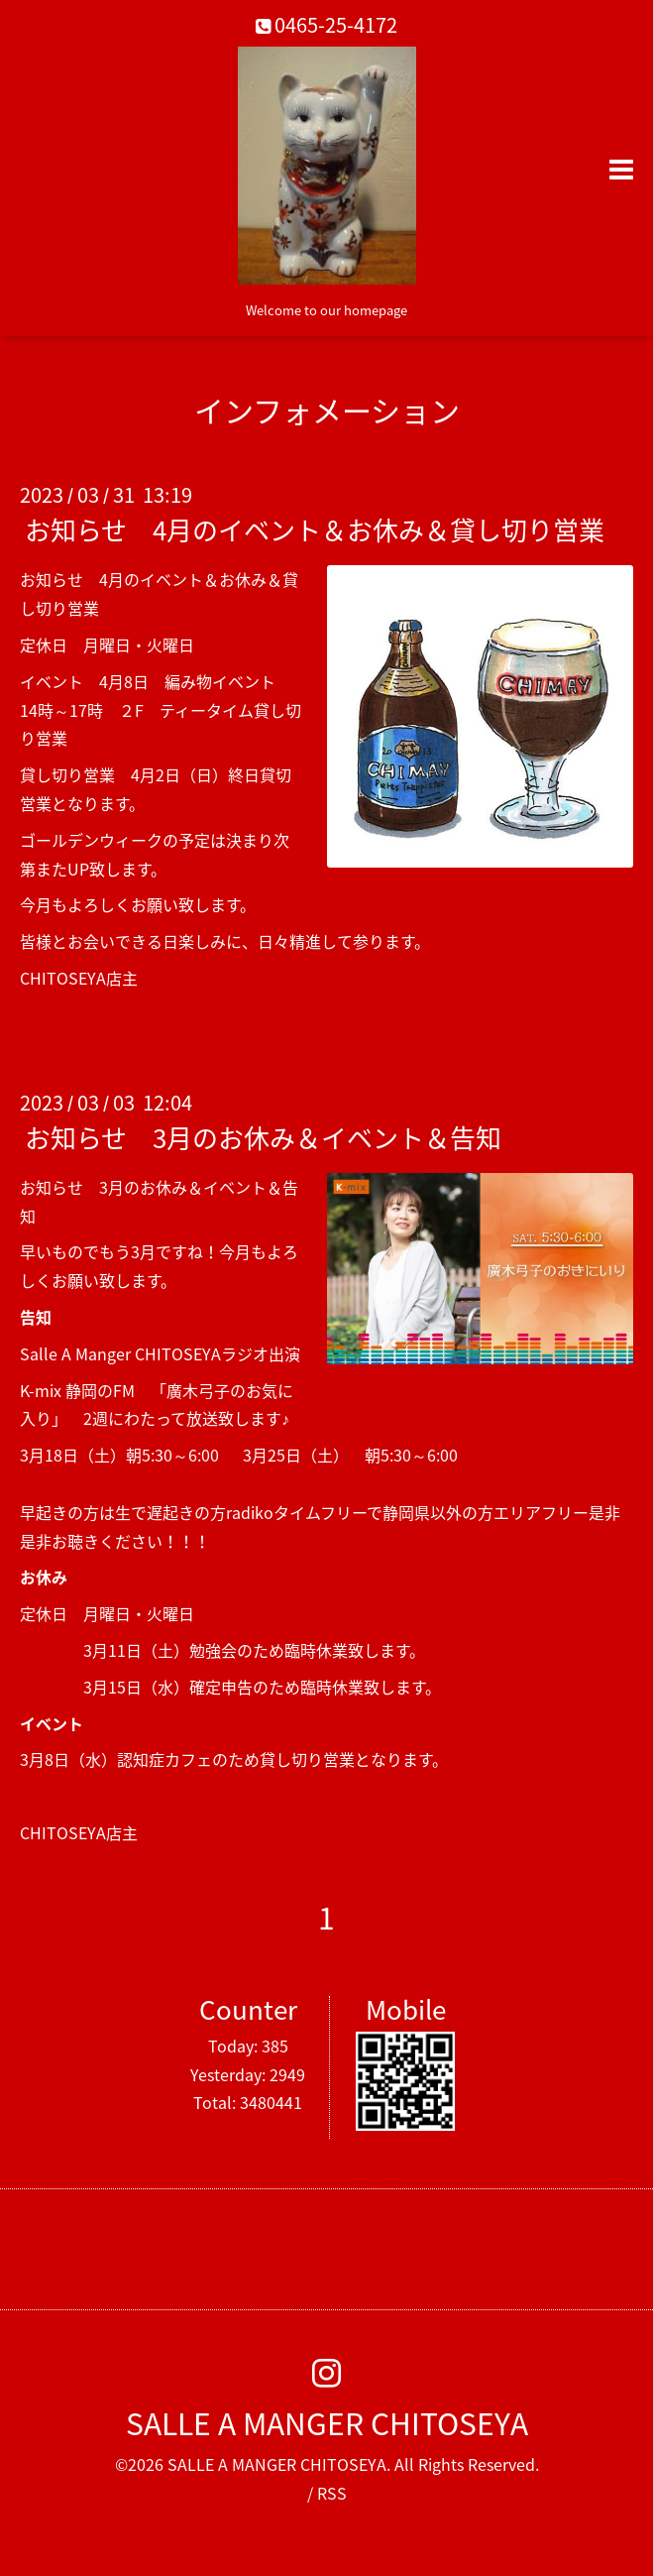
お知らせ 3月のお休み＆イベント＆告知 (263, 1137)
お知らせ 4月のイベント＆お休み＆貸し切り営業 (314, 529)
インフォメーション (327, 410)
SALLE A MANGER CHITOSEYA (327, 2422)
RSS (332, 2493)
